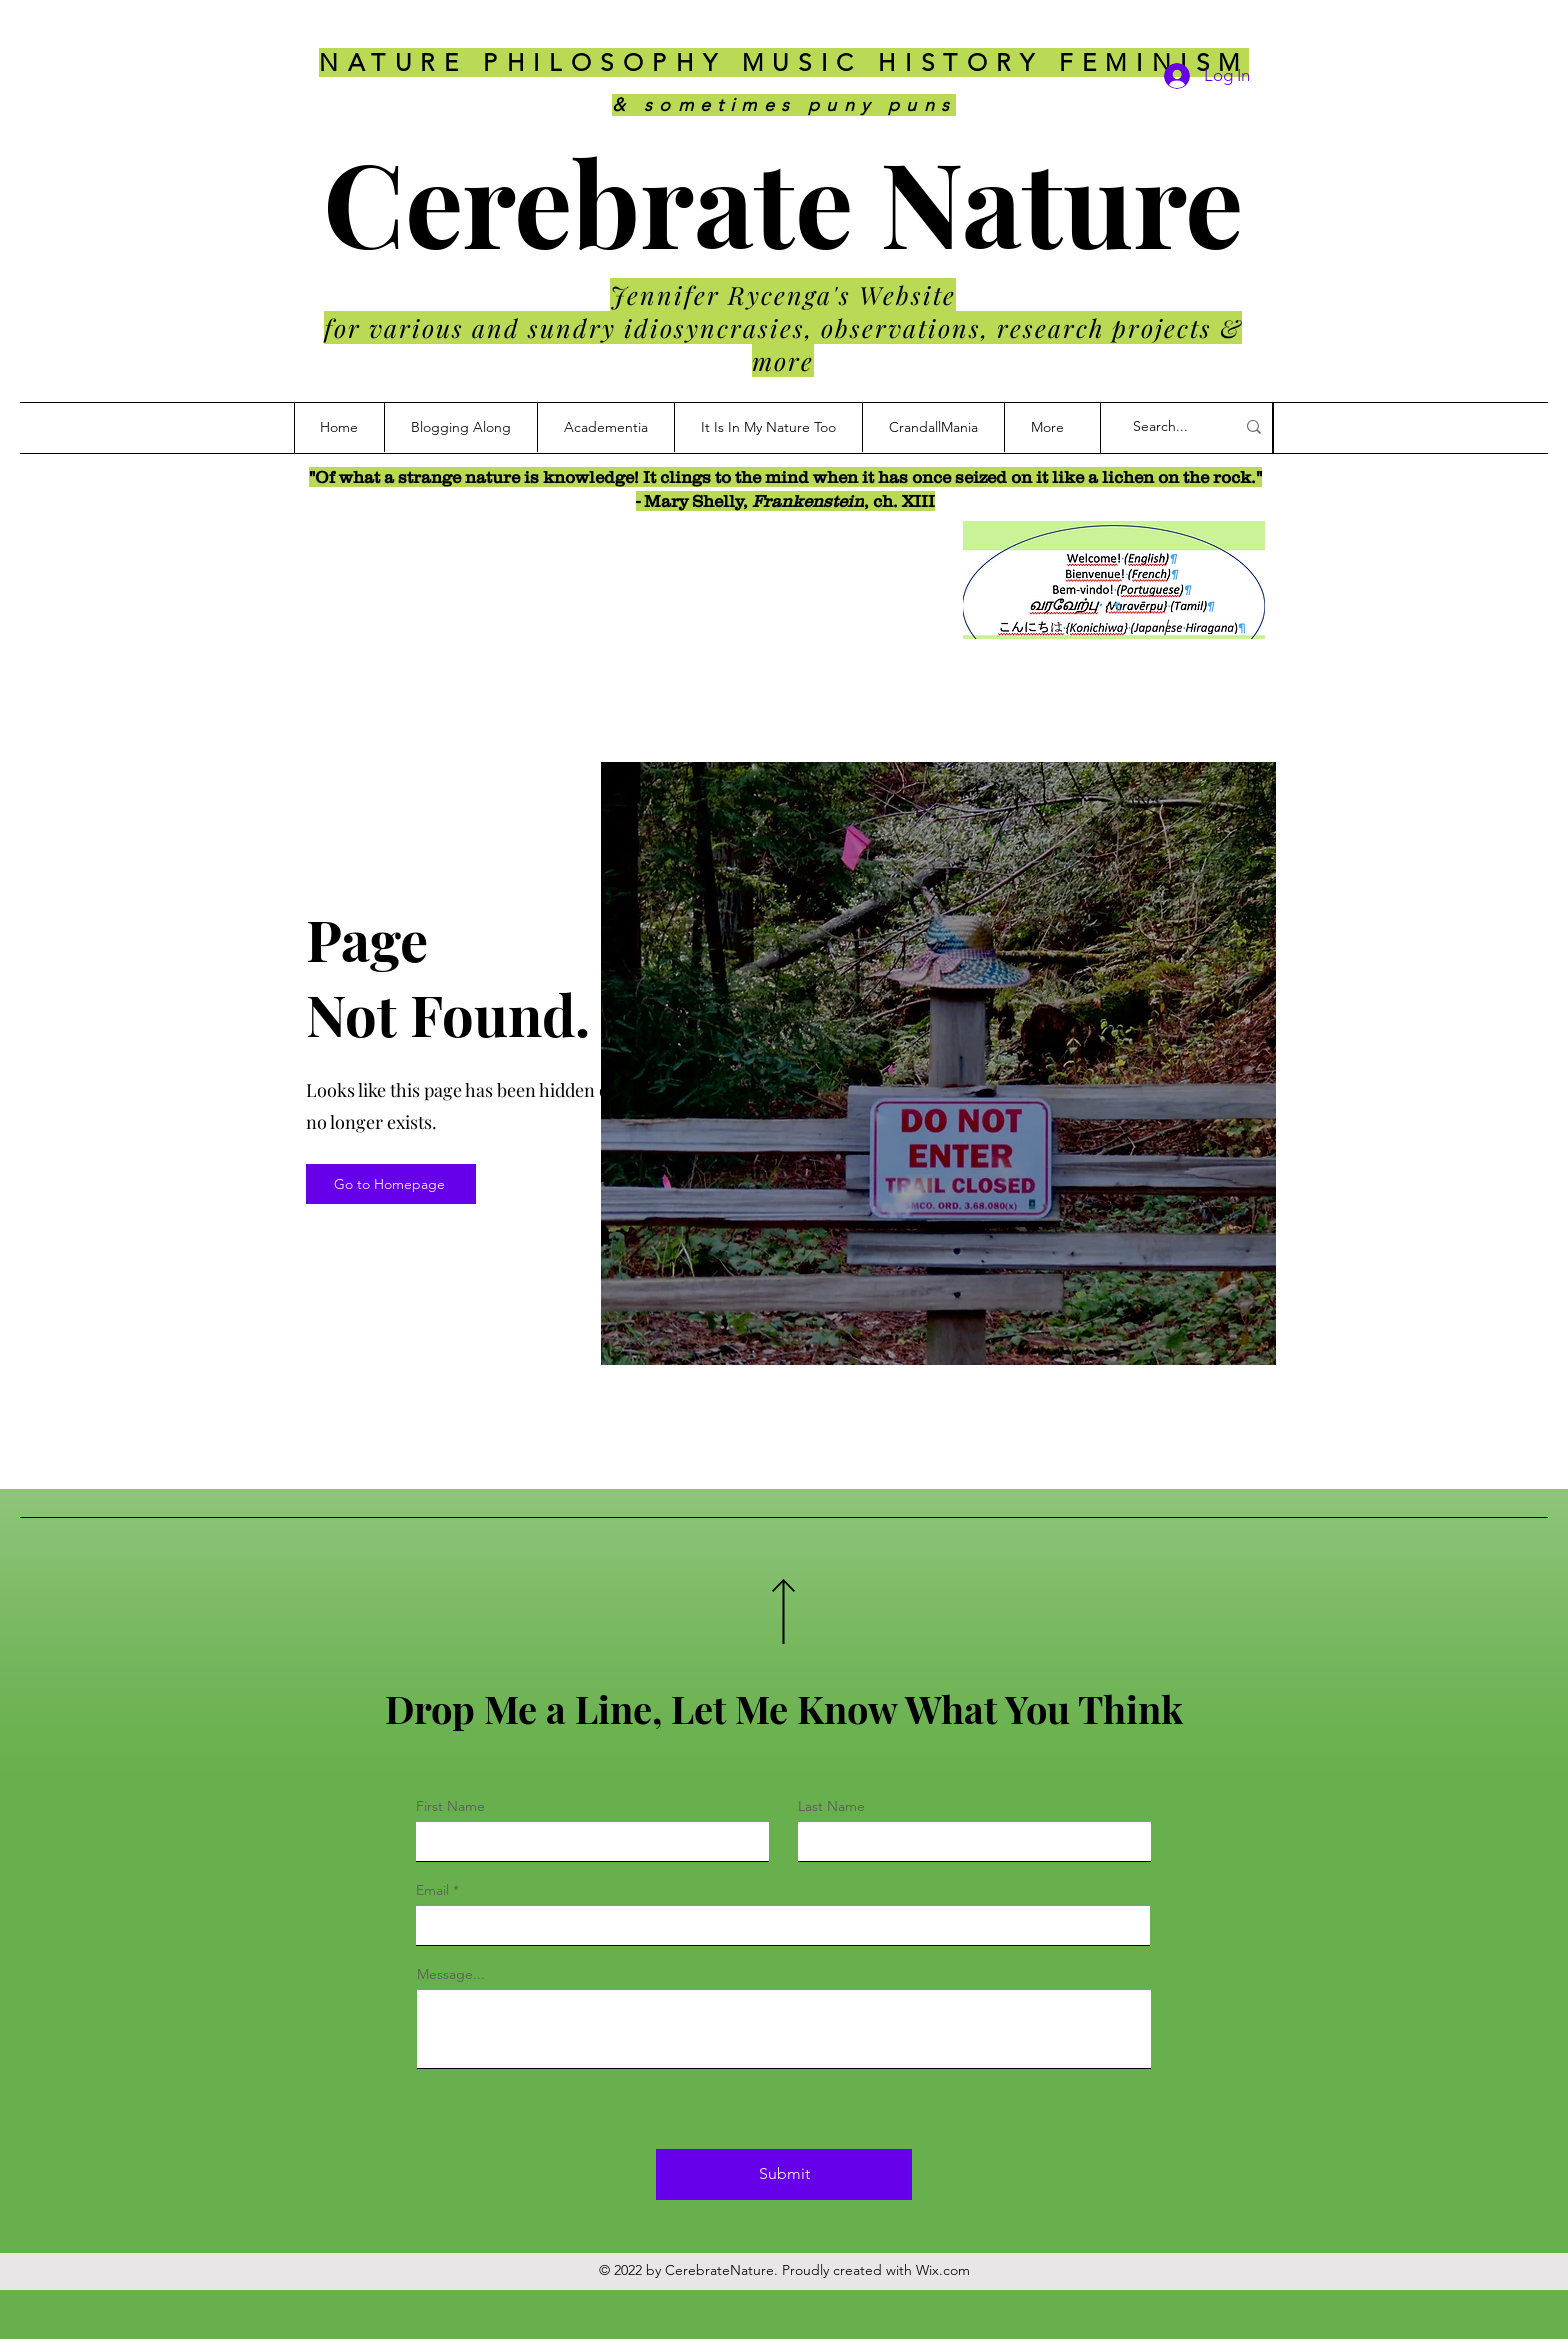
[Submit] (784, 2174)
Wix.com (943, 2270)
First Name (450, 1806)
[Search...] (1169, 427)
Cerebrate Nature (783, 200)
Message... (451, 1974)
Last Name (831, 1806)
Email (432, 1890)
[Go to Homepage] (391, 1184)
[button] (933, 427)
